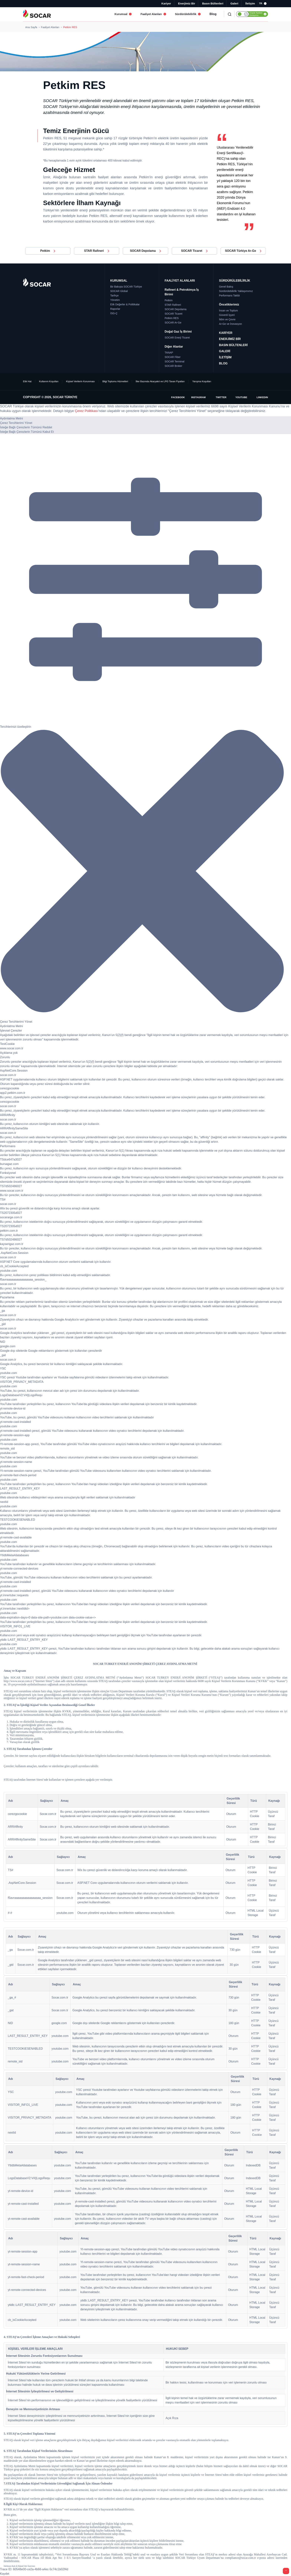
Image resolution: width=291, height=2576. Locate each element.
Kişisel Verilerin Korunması (80, 381)
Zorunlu (5, 1057)
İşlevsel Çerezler (11, 1030)
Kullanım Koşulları (49, 381)
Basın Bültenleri (212, 3)
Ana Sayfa (31, 27)
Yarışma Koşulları (201, 381)
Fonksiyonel (8, 1172)
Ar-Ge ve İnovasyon (230, 323)
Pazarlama (7, 1297)
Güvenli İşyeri (227, 314)
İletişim (250, 3)
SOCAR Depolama (176, 309)
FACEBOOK (178, 397)
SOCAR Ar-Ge (173, 322)
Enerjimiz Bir (186, 3)
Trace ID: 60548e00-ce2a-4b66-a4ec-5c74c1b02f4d (34, 2569)
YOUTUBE (241, 397)
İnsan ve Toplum (228, 310)
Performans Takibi (229, 295)
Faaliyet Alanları (50, 27)
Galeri (234, 3)
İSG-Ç (113, 313)
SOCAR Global (119, 291)
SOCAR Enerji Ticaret (177, 337)
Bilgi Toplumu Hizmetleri (115, 381)
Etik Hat (27, 381)
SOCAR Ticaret (173, 313)
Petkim (169, 300)
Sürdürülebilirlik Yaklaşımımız (236, 291)
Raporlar (115, 308)
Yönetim (115, 299)
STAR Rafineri (173, 304)
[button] (263, 3)
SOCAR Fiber (173, 357)
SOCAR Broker (173, 365)
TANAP (169, 352)
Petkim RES (172, 318)
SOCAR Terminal (174, 361)
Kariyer (166, 3)
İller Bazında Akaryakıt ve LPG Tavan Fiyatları (160, 381)
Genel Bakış (226, 286)
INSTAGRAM (198, 397)
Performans (7, 1146)
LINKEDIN (262, 397)
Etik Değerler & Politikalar (125, 304)
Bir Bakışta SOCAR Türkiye (126, 286)
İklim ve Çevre (227, 319)
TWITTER (221, 397)
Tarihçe (114, 295)
